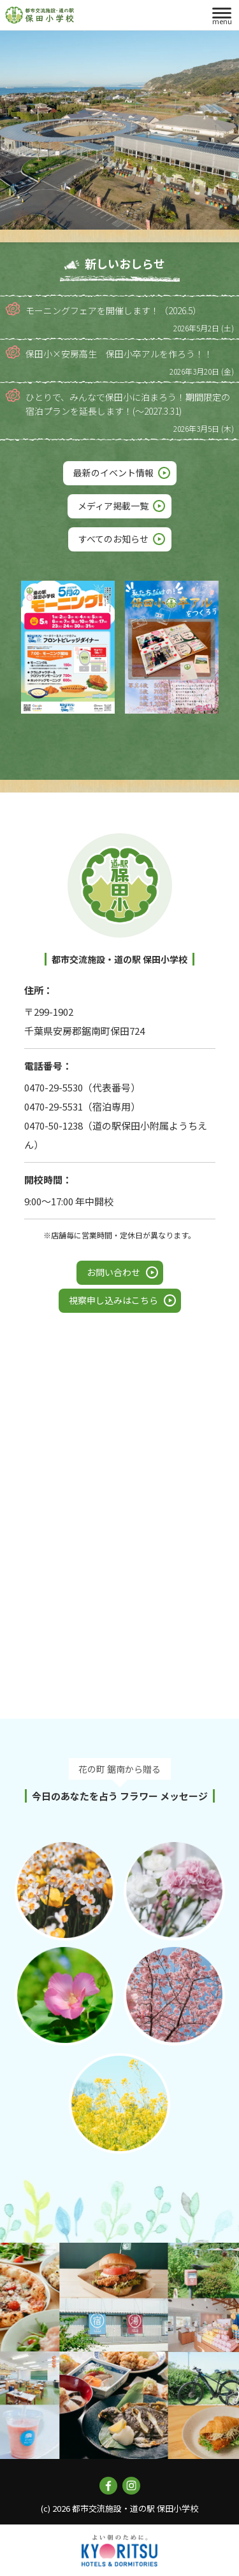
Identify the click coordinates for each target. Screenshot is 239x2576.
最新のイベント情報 (113, 472)
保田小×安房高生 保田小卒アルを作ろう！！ (119, 353)
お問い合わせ (113, 1272)
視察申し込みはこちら (113, 1300)
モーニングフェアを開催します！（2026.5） (113, 310)
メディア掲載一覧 (113, 505)
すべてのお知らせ (113, 538)
